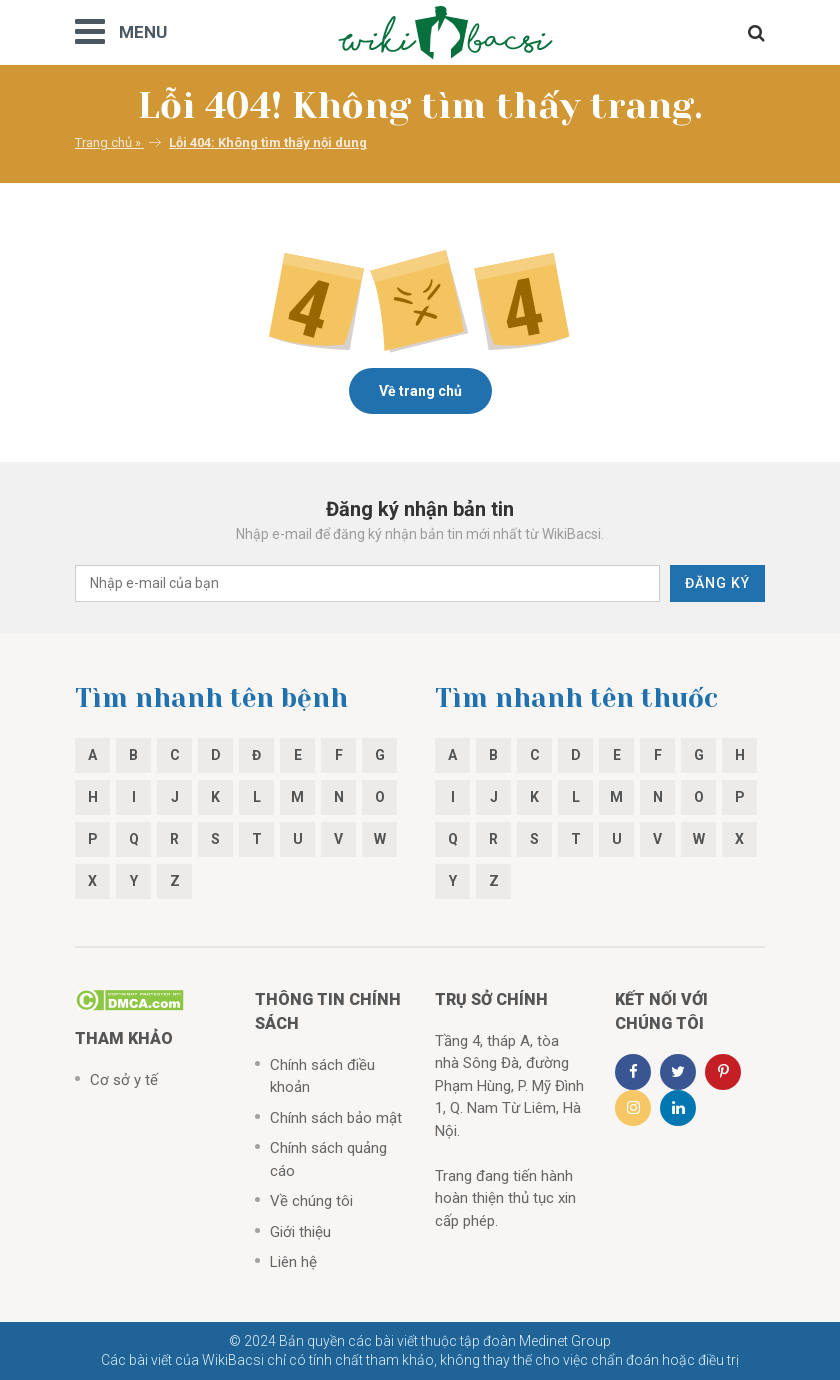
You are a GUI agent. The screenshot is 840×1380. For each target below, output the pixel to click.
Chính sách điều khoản (322, 1076)
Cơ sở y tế (124, 1080)
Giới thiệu (300, 1232)
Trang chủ (103, 142)
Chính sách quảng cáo (328, 1159)
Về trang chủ (420, 391)
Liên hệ (293, 1262)
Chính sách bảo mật (336, 1118)
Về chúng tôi (311, 1201)
